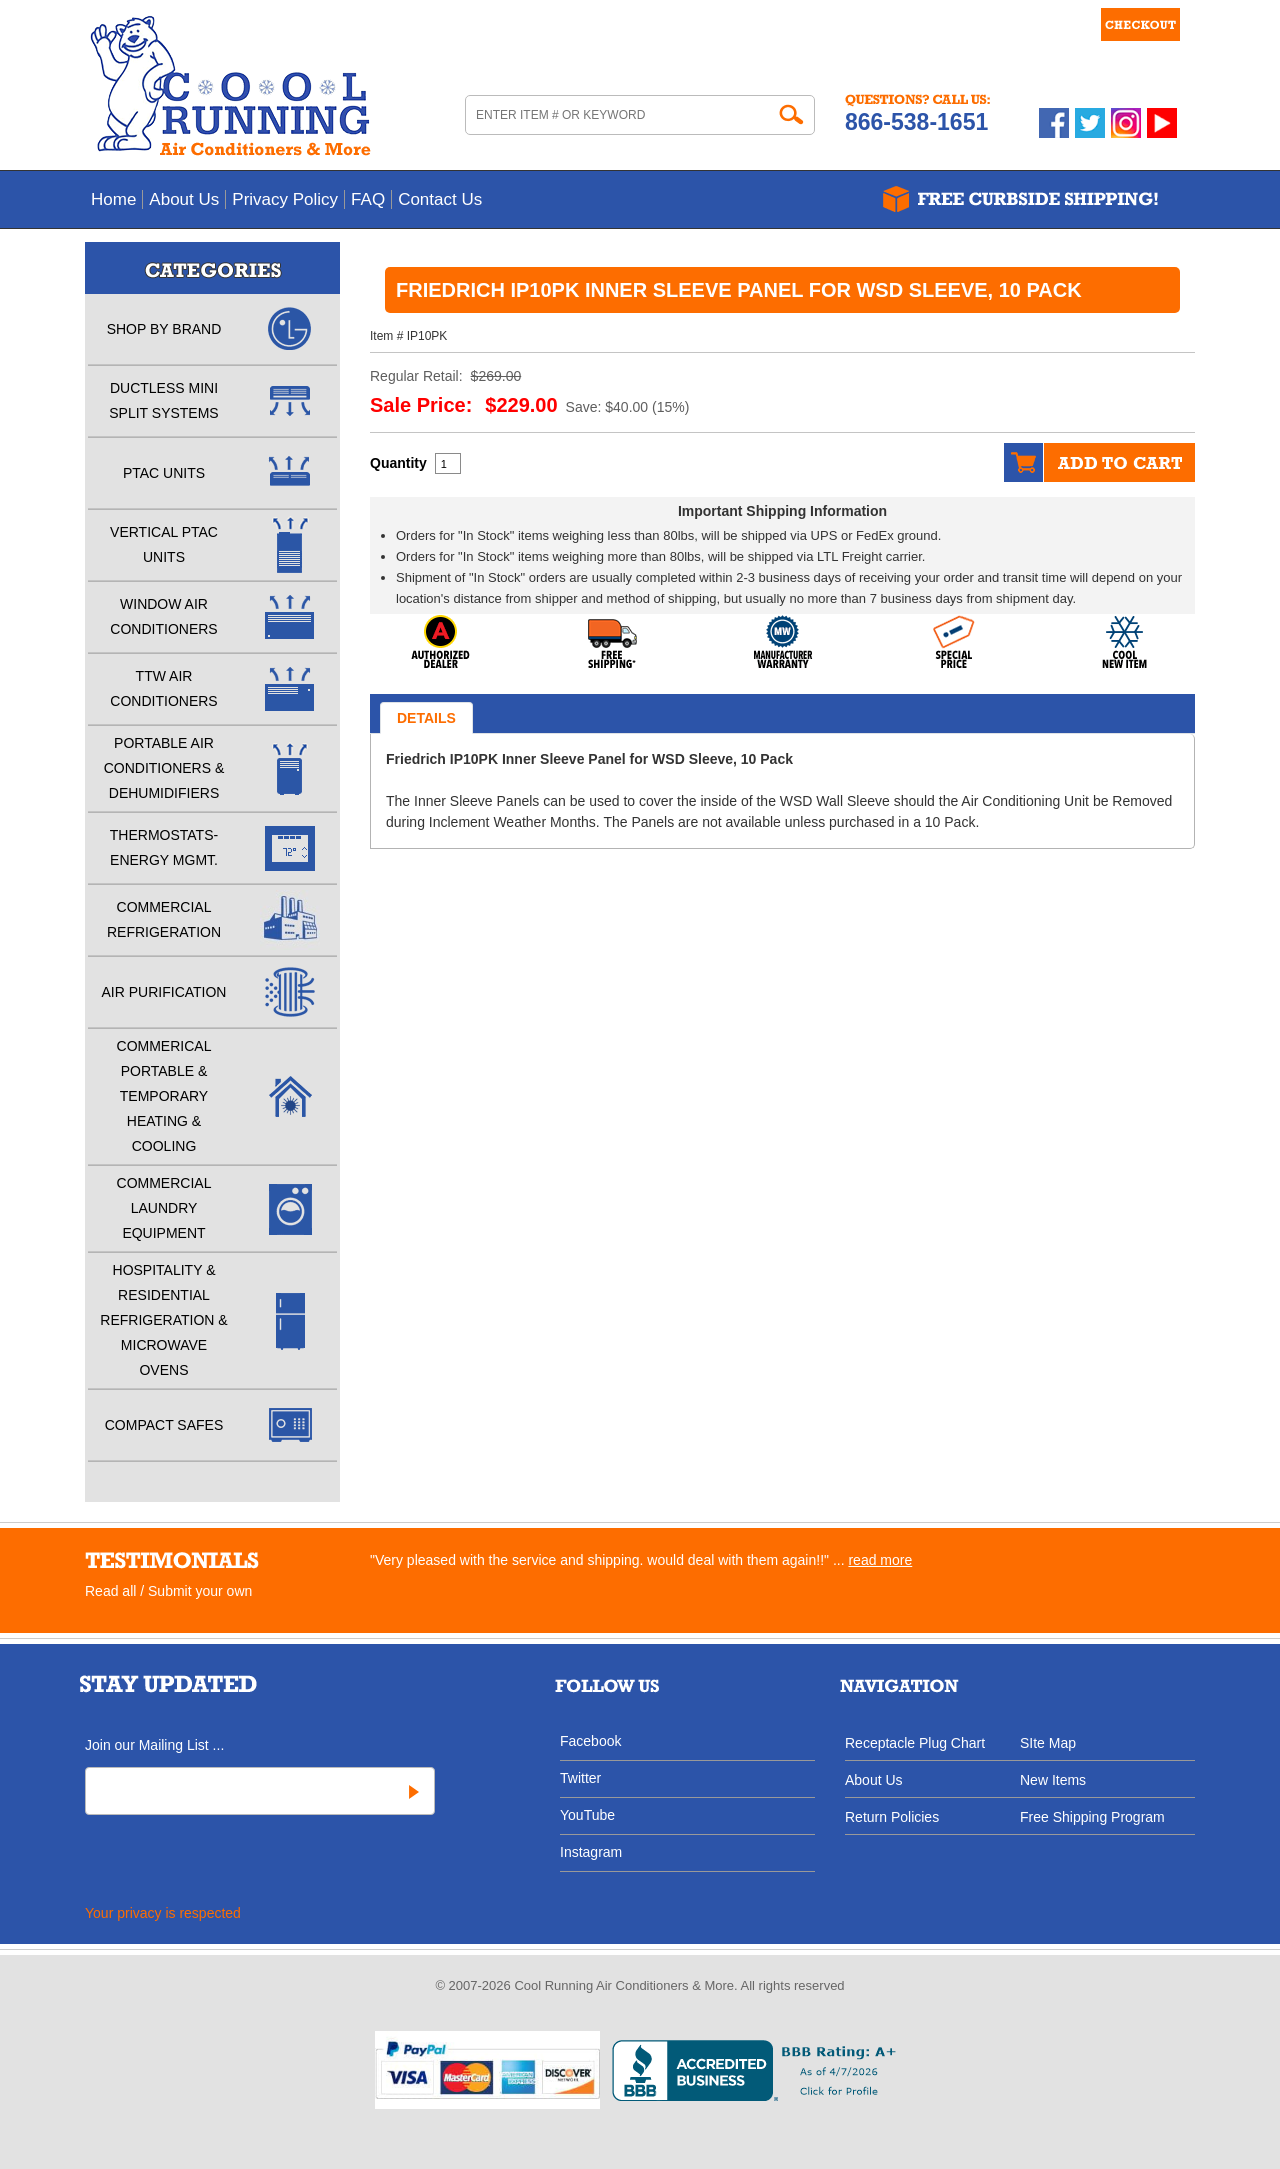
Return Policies (892, 1816)
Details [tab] (426, 718)
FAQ (368, 199)
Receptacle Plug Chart (915, 1742)
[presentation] (234, 1863)
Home (113, 199)
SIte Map (1048, 1742)
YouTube (587, 1814)
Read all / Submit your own (168, 1591)
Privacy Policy (285, 199)
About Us (184, 199)
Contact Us (440, 199)
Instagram (591, 1851)
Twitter (580, 1777)
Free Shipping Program (1092, 1816)
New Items (1053, 1779)
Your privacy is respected (163, 1913)
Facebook (590, 1740)
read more (880, 1560)
